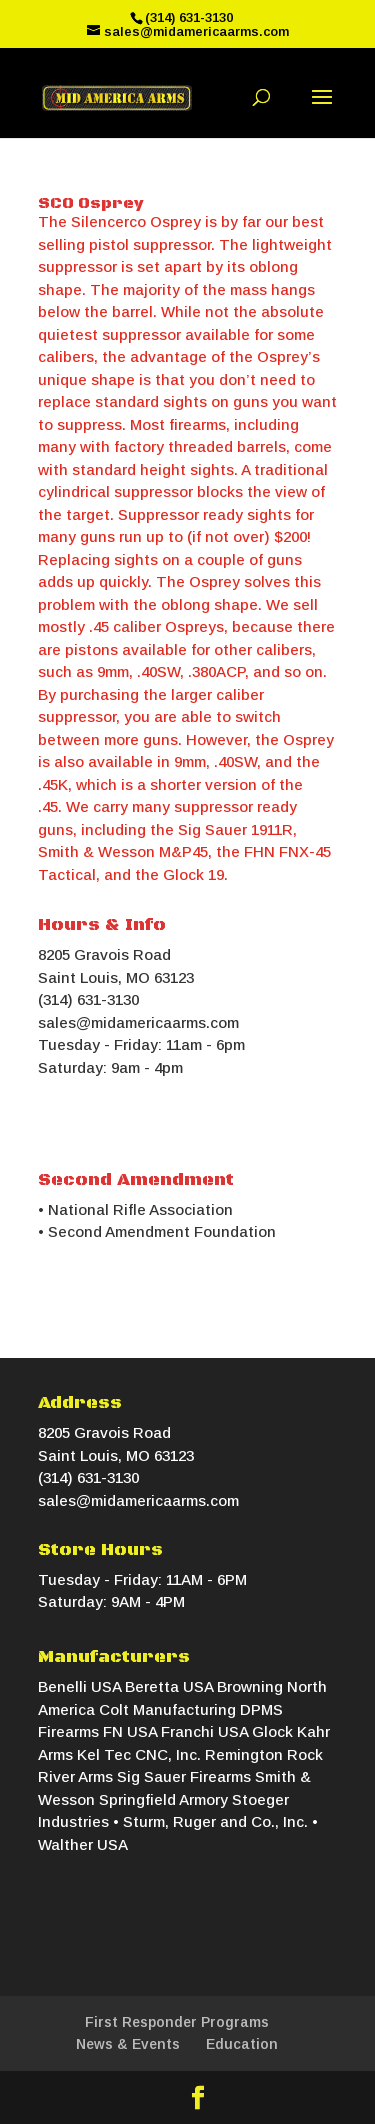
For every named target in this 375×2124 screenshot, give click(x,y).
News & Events (128, 2044)
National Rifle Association (140, 1209)
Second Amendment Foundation (162, 1231)
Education (242, 2044)
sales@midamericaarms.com (138, 1022)
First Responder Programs (177, 2022)
